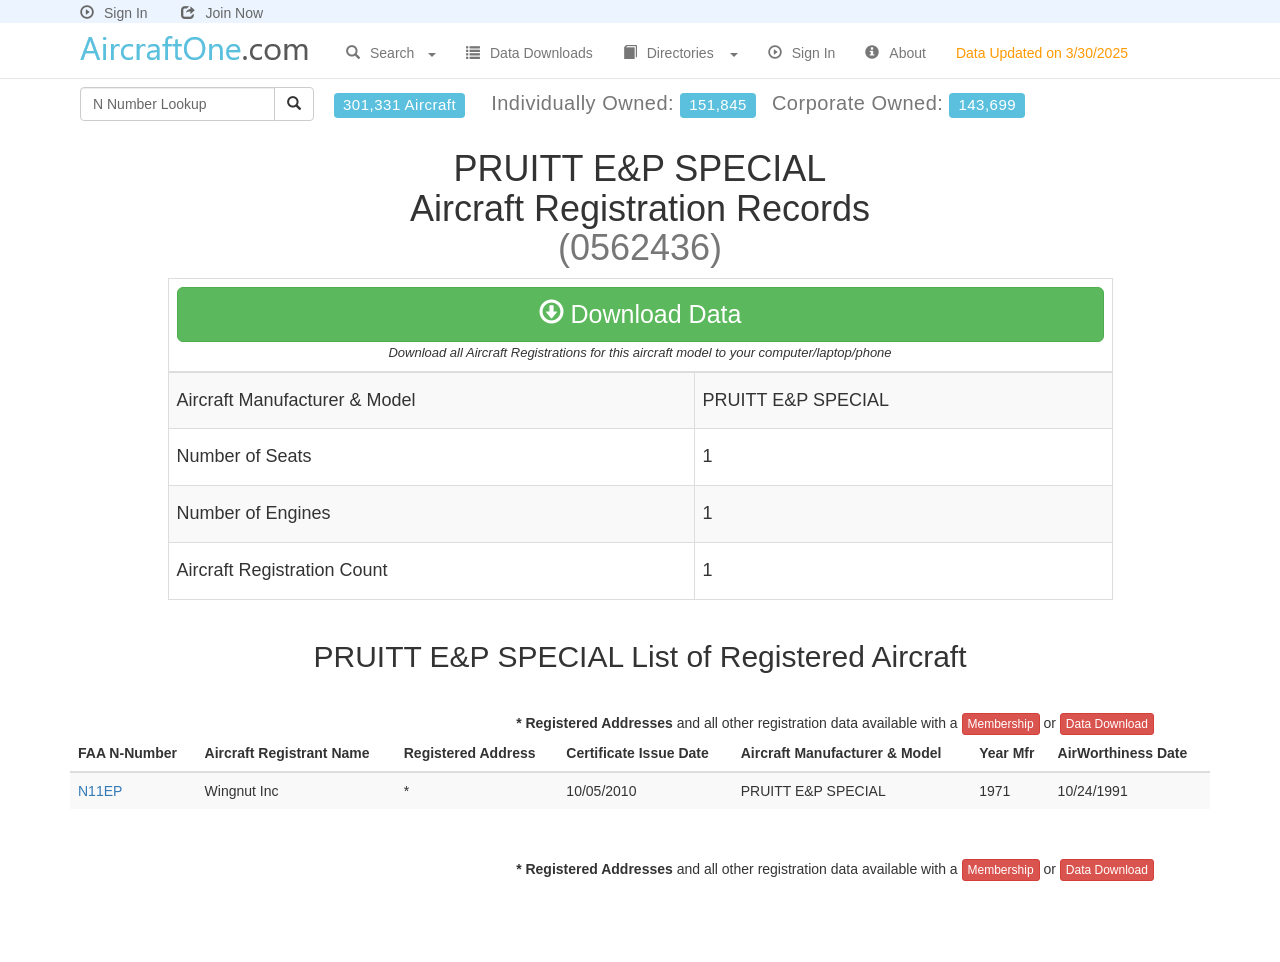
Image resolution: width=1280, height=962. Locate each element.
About (895, 53)
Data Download (1107, 724)
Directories (680, 53)
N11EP (100, 791)
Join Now (222, 13)
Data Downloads (529, 53)
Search (391, 53)
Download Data (640, 314)
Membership (1001, 724)
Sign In (114, 13)
